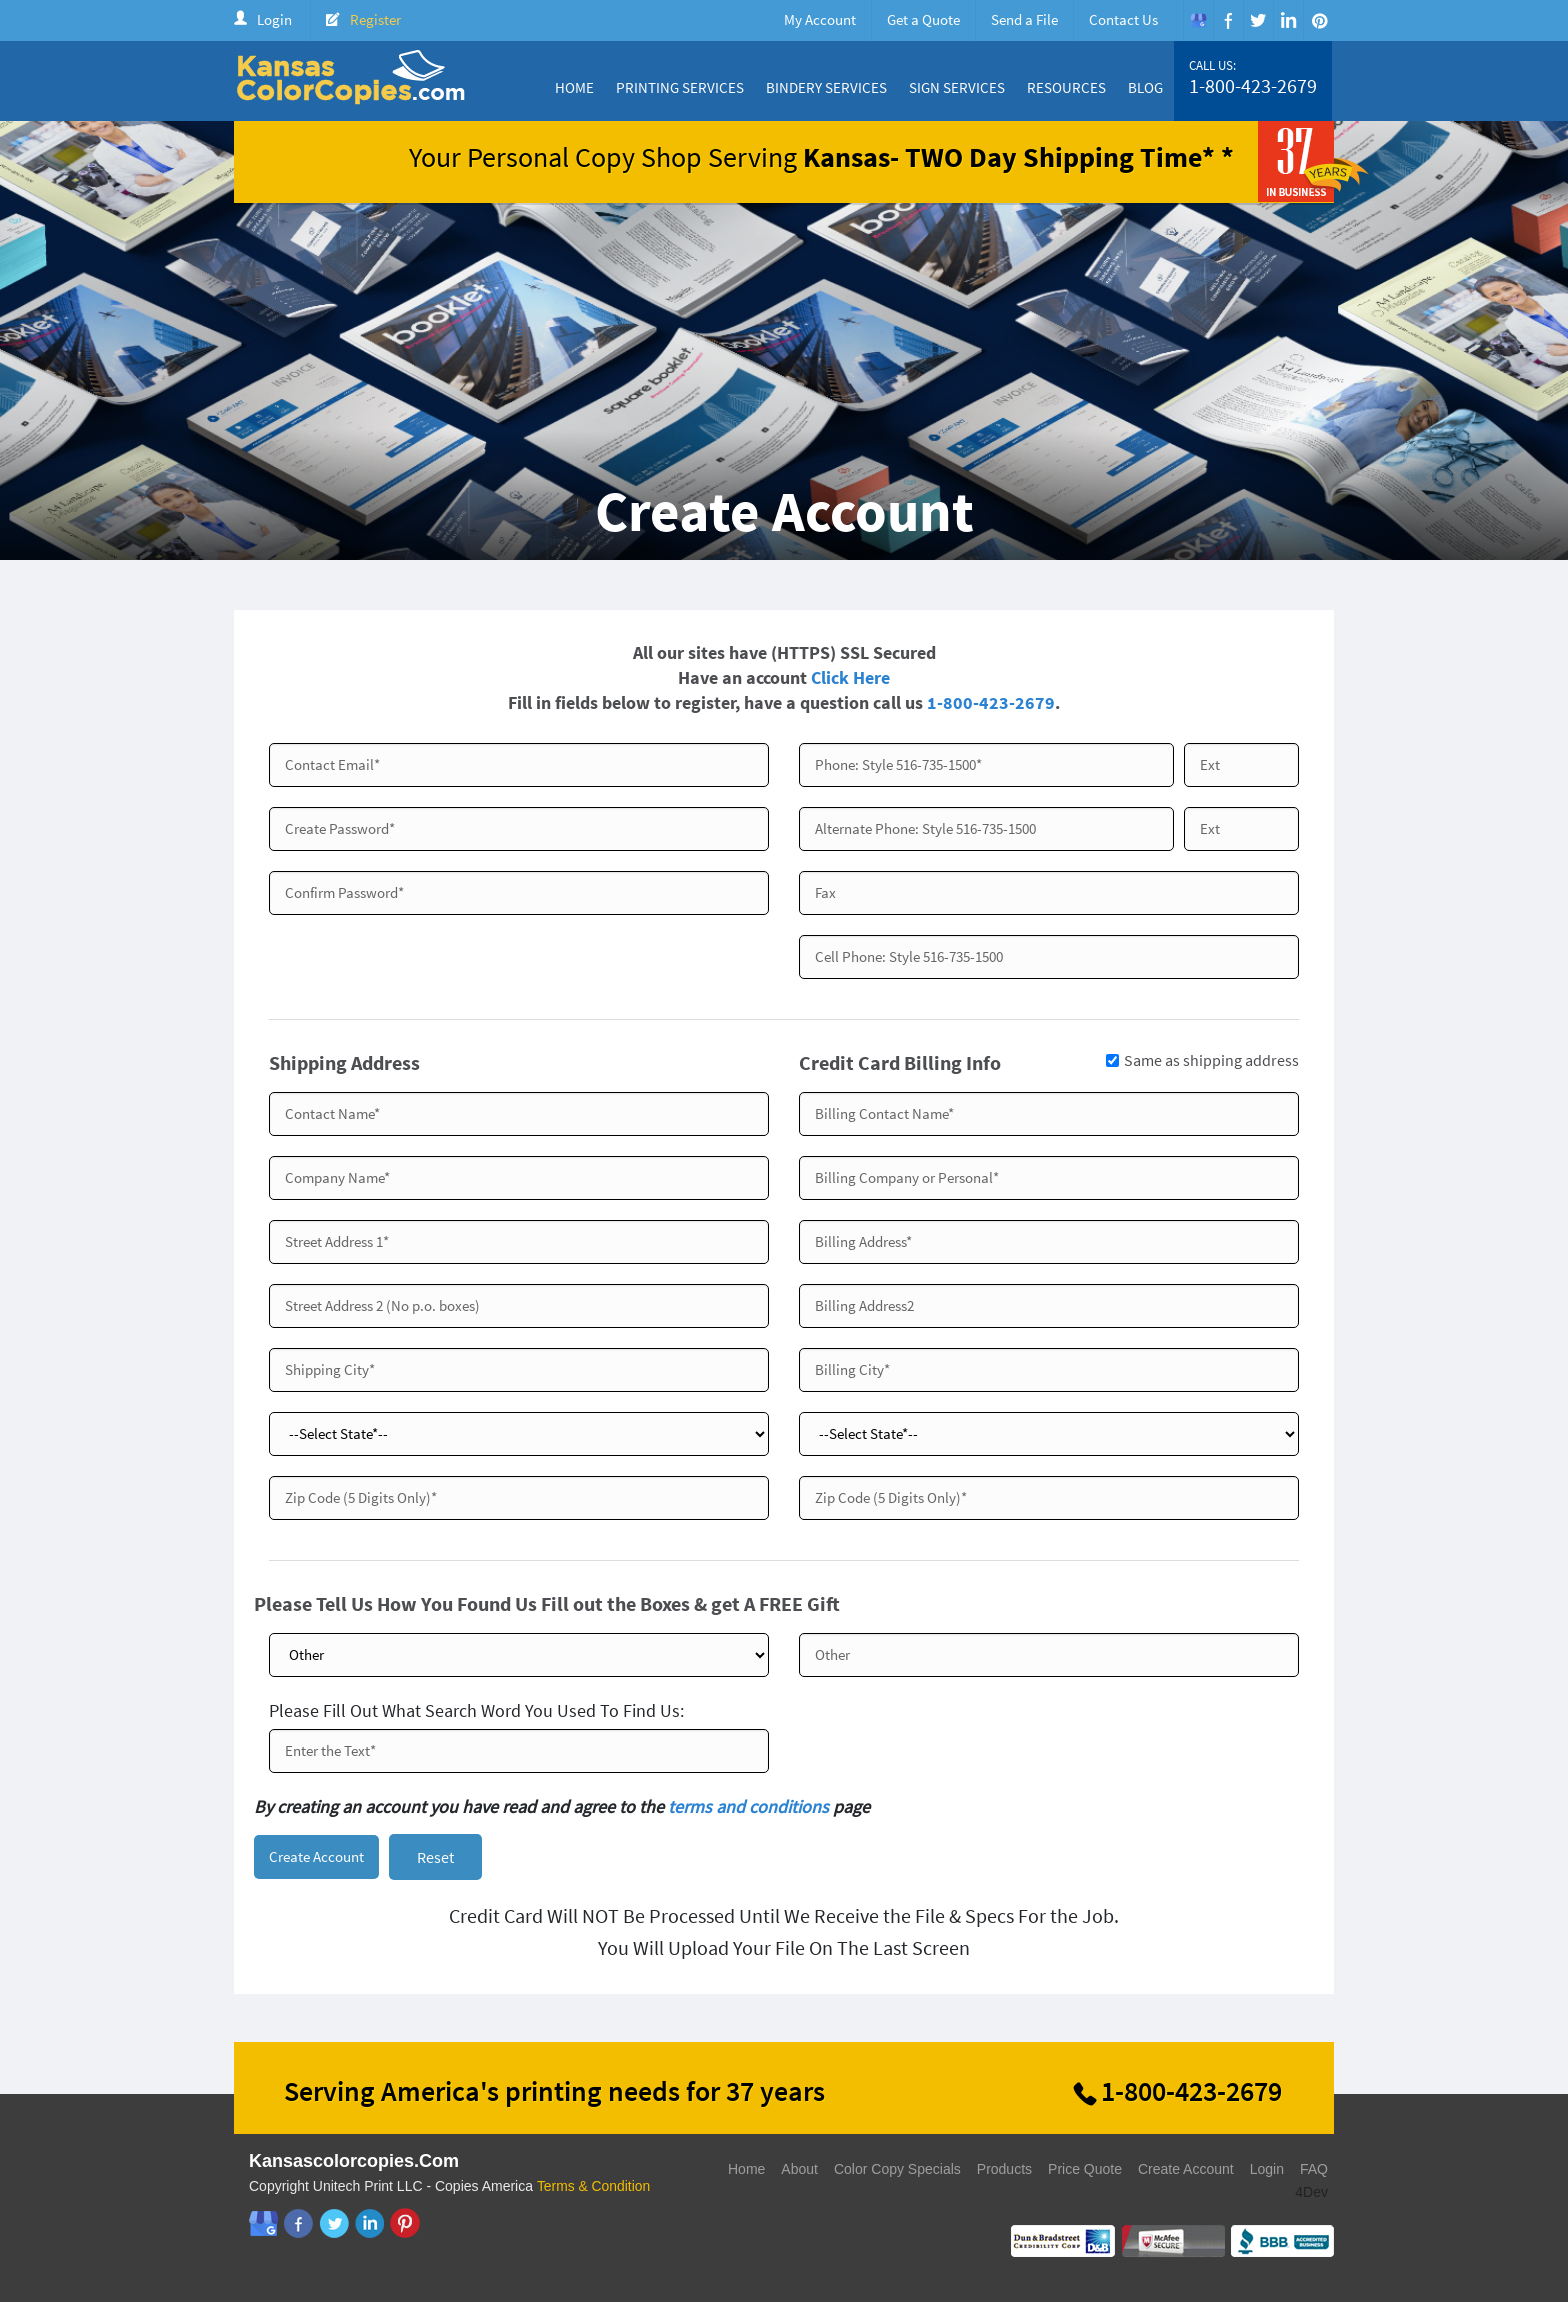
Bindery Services (826, 87)
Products (1004, 2171)
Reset (435, 1858)
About (799, 2171)
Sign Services (957, 87)
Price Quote (1085, 2171)
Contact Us (1123, 19)
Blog (1145, 87)
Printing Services (680, 87)
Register (375, 19)
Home (574, 87)
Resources (1066, 87)
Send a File (1024, 19)
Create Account (1186, 2171)
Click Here (850, 677)
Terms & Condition (594, 2188)
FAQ (1314, 2171)
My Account (820, 19)
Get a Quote (923, 19)
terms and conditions (748, 1806)
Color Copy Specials (897, 2171)
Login (274, 19)
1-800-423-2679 (1253, 86)
